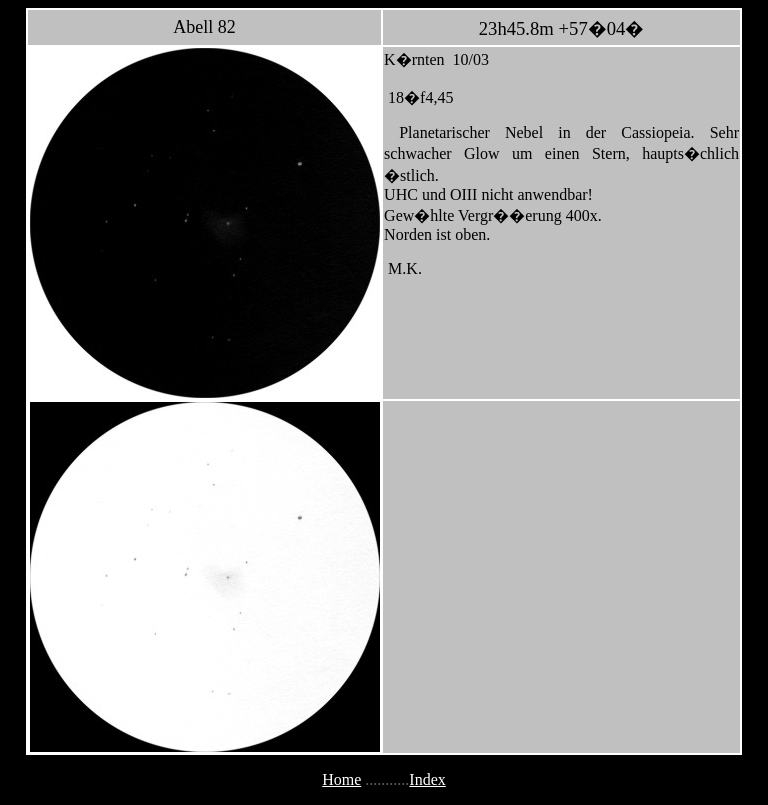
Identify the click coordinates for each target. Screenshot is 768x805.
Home (341, 779)
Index (427, 779)
